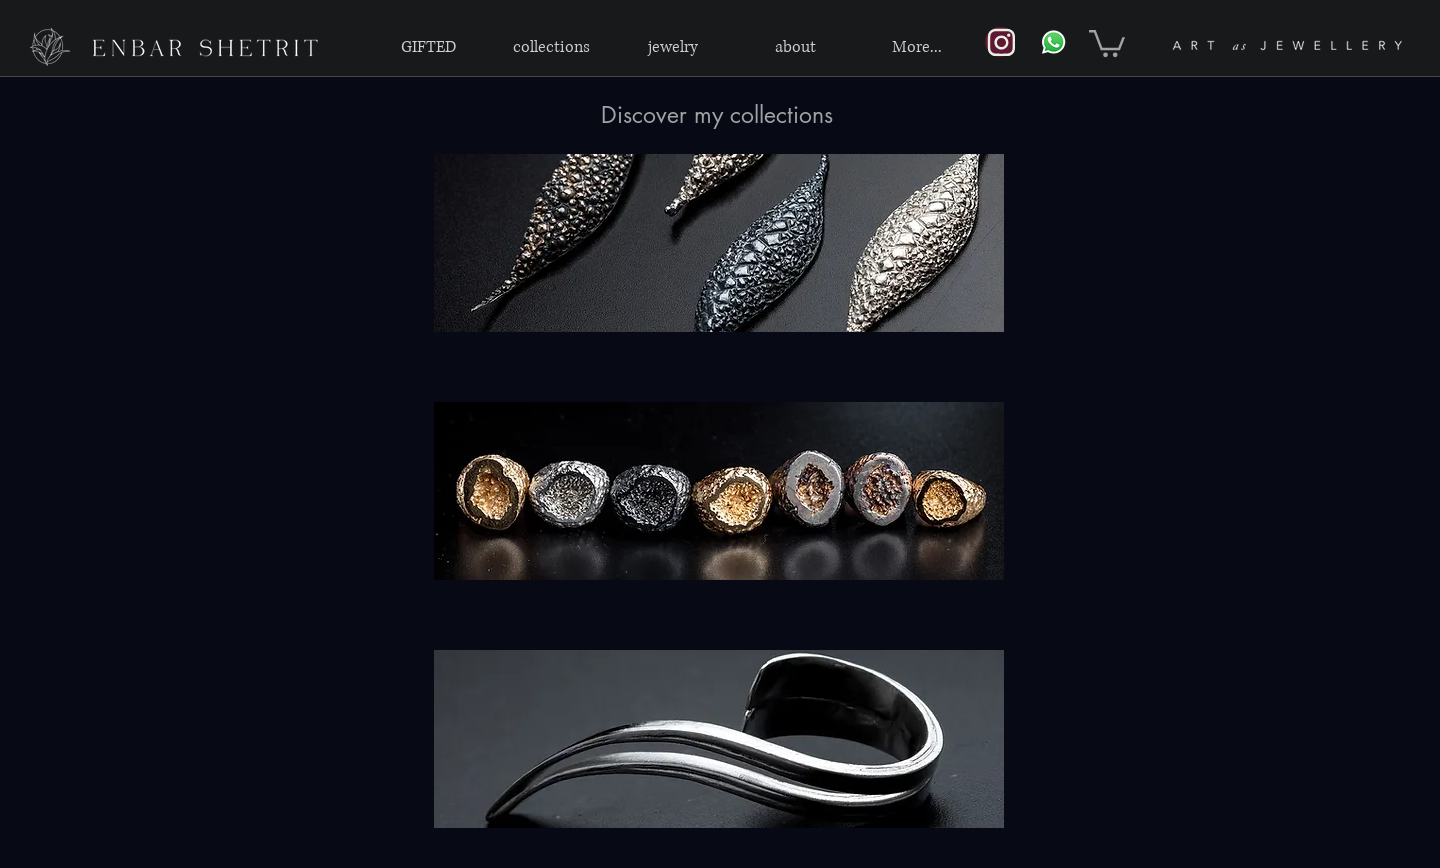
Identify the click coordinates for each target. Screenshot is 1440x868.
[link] (1107, 42)
